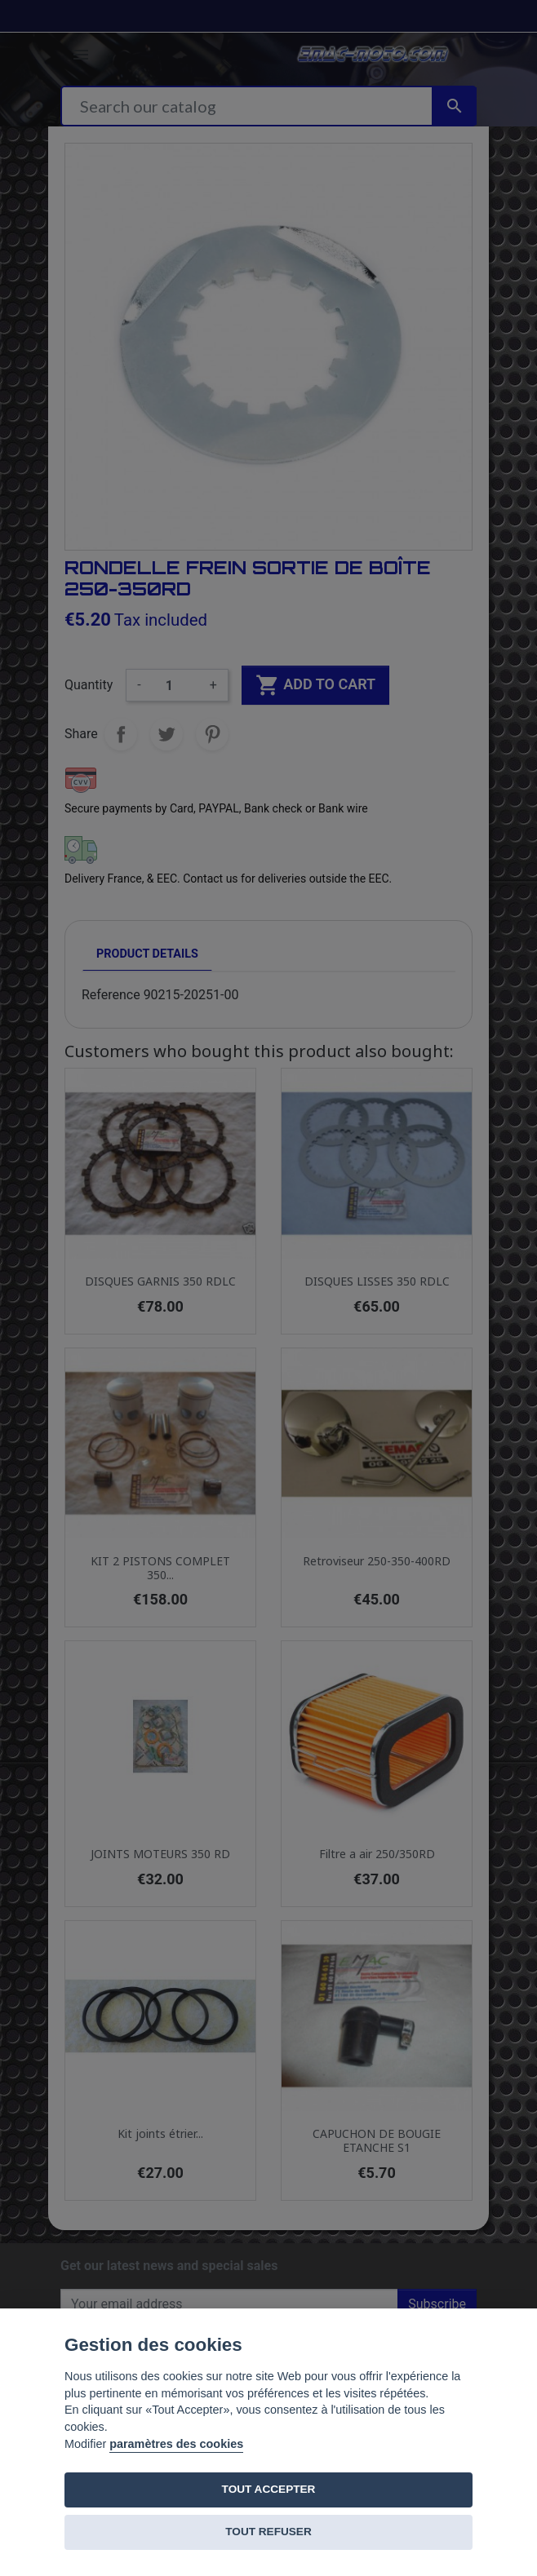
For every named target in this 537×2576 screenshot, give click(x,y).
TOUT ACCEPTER (269, 2489)
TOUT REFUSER (268, 2531)
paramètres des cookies (176, 2443)
